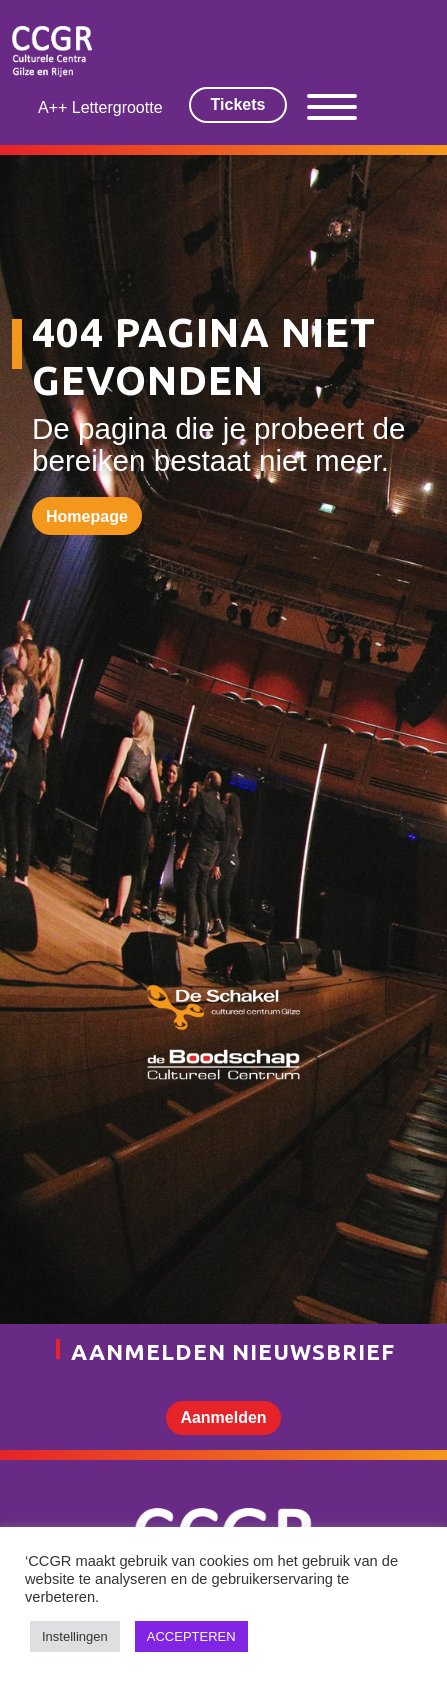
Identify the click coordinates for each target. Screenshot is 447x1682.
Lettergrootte (117, 107)
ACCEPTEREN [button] (191, 1636)
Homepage (87, 516)
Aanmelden (223, 1417)
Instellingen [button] (75, 1636)
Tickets (238, 104)
